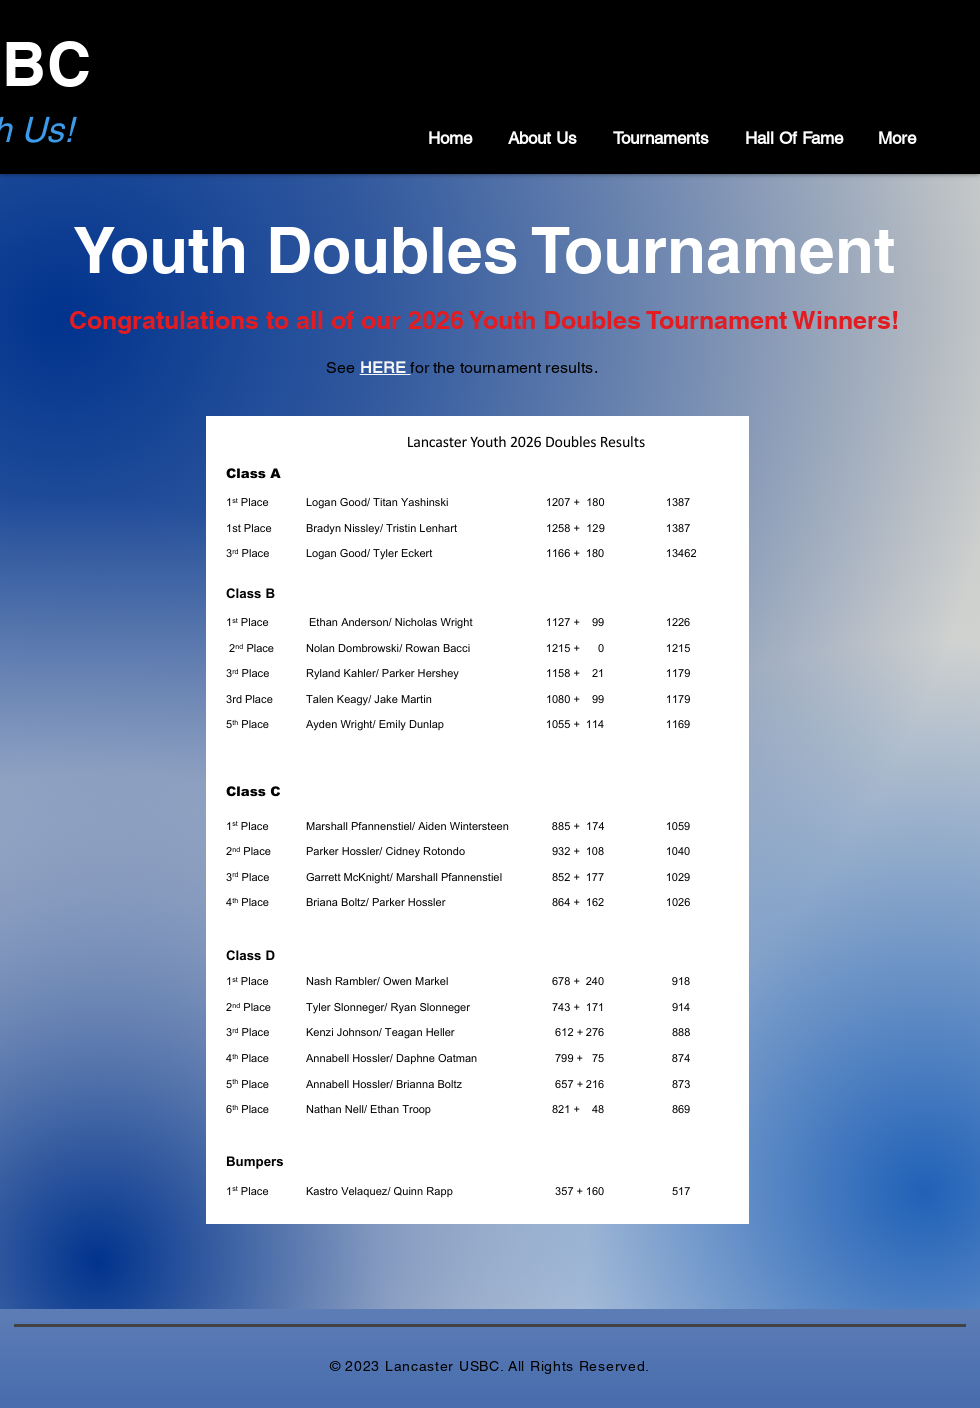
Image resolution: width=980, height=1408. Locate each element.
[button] (539, 138)
